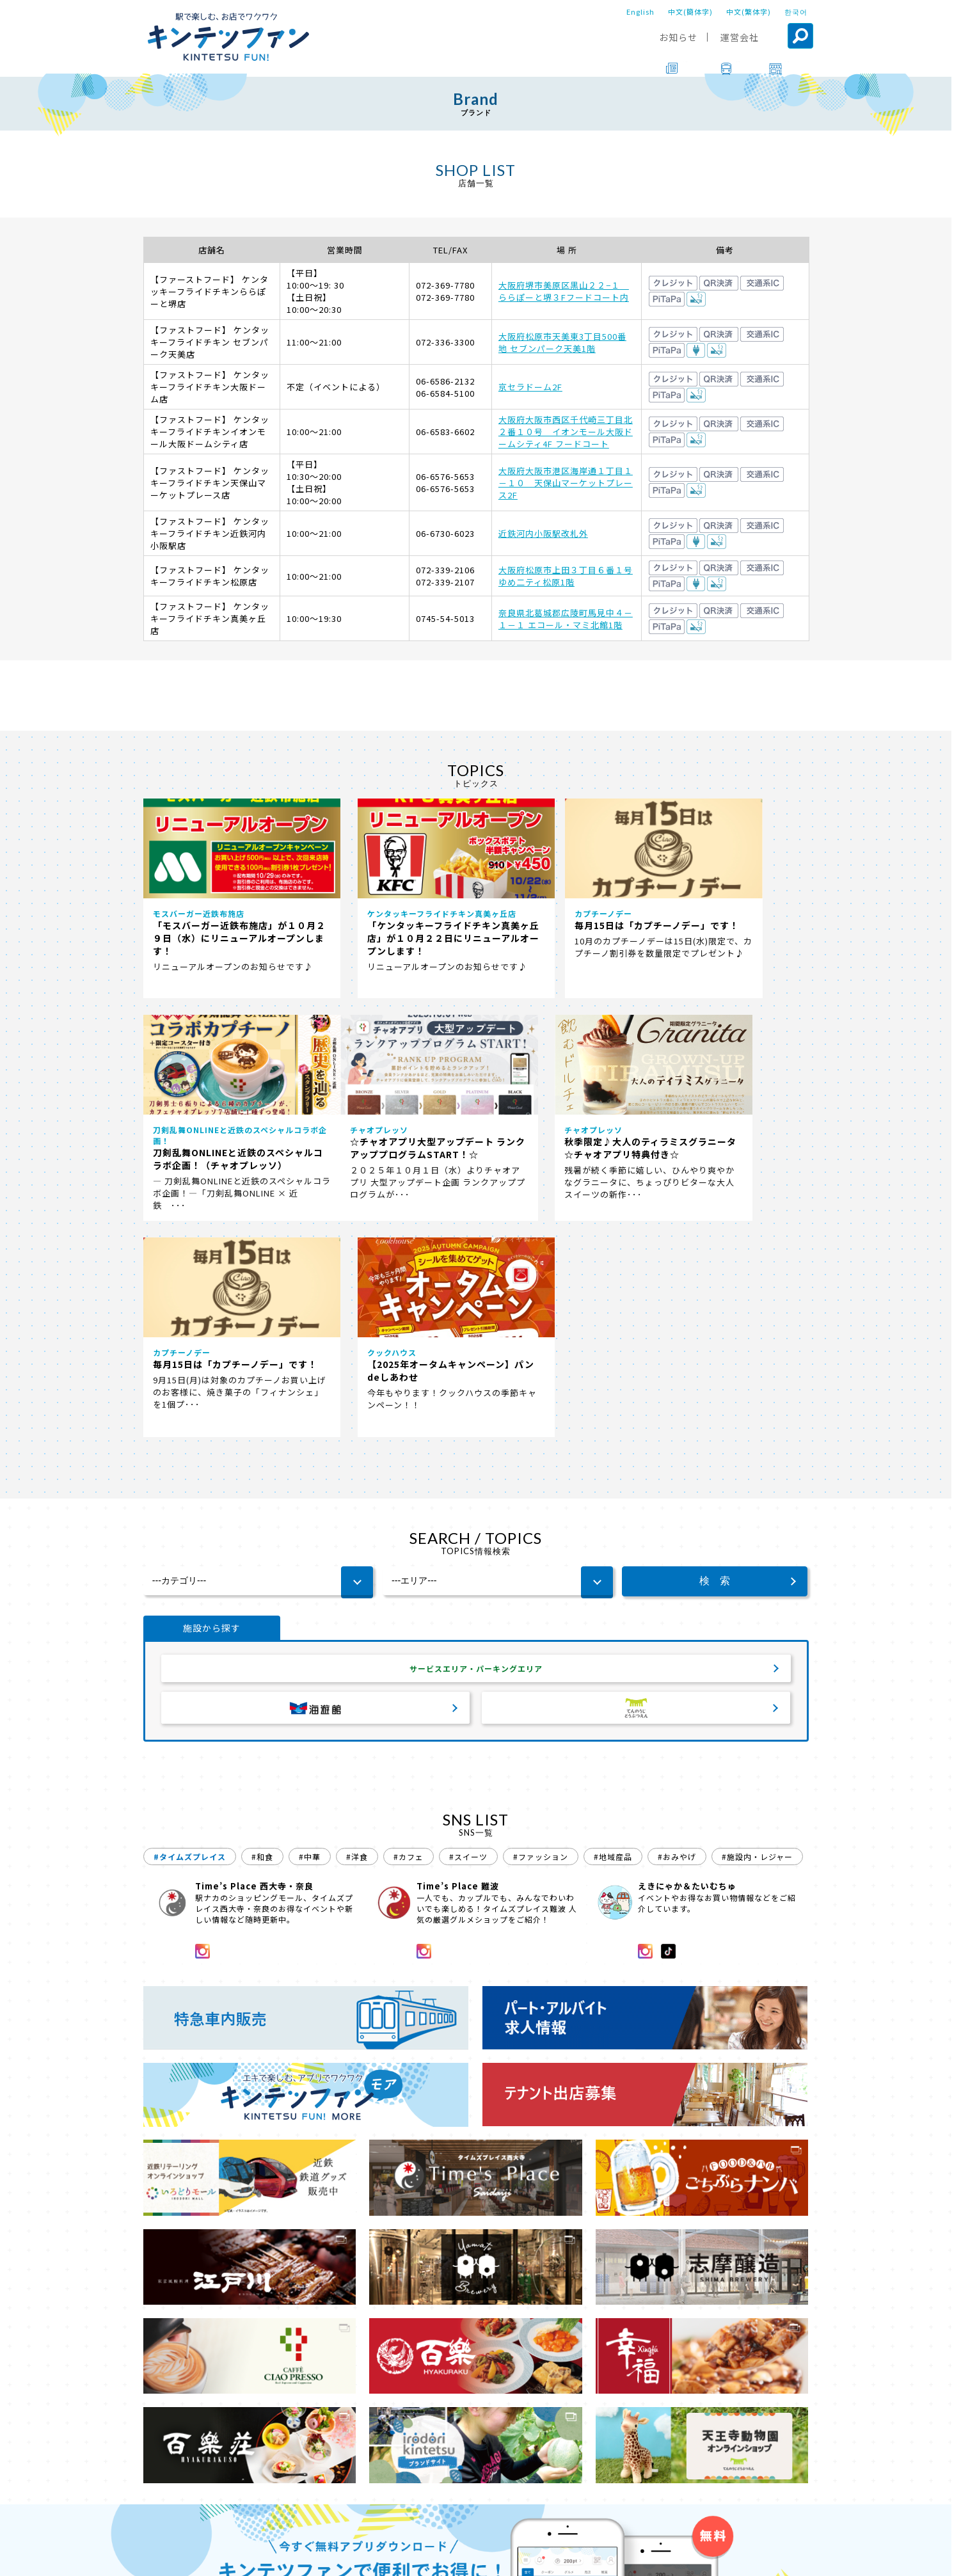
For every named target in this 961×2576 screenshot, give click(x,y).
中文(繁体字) (748, 11)
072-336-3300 (445, 342)
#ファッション (540, 1671)
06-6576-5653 (445, 476)
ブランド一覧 (206, 2521)
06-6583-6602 (445, 431)
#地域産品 (613, 1671)
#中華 (310, 1671)
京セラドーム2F (530, 387)
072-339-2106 (445, 570)
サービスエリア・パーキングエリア (476, 1481)
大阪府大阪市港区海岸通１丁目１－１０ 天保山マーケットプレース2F (565, 483)
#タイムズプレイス (190, 1671)
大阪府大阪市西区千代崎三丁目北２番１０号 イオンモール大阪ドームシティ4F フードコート (565, 431)
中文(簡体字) (690, 11)
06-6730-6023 (445, 533)
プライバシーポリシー (554, 2557)
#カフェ (408, 1671)
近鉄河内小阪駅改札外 (543, 533)
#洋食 (357, 1671)
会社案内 (474, 2557)
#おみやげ (677, 1671)
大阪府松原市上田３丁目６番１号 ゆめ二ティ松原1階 (565, 576)
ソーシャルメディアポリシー (671, 2557)
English (640, 11)
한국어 (795, 11)
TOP (154, 2521)
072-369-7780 (445, 285)
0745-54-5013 (445, 618)
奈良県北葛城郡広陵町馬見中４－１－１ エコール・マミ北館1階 (565, 619)
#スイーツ (468, 1671)
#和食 (262, 1671)
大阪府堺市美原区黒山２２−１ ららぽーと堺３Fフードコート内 (563, 291)
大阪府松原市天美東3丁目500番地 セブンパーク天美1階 (562, 342)
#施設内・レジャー (757, 1671)
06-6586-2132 (445, 381)
